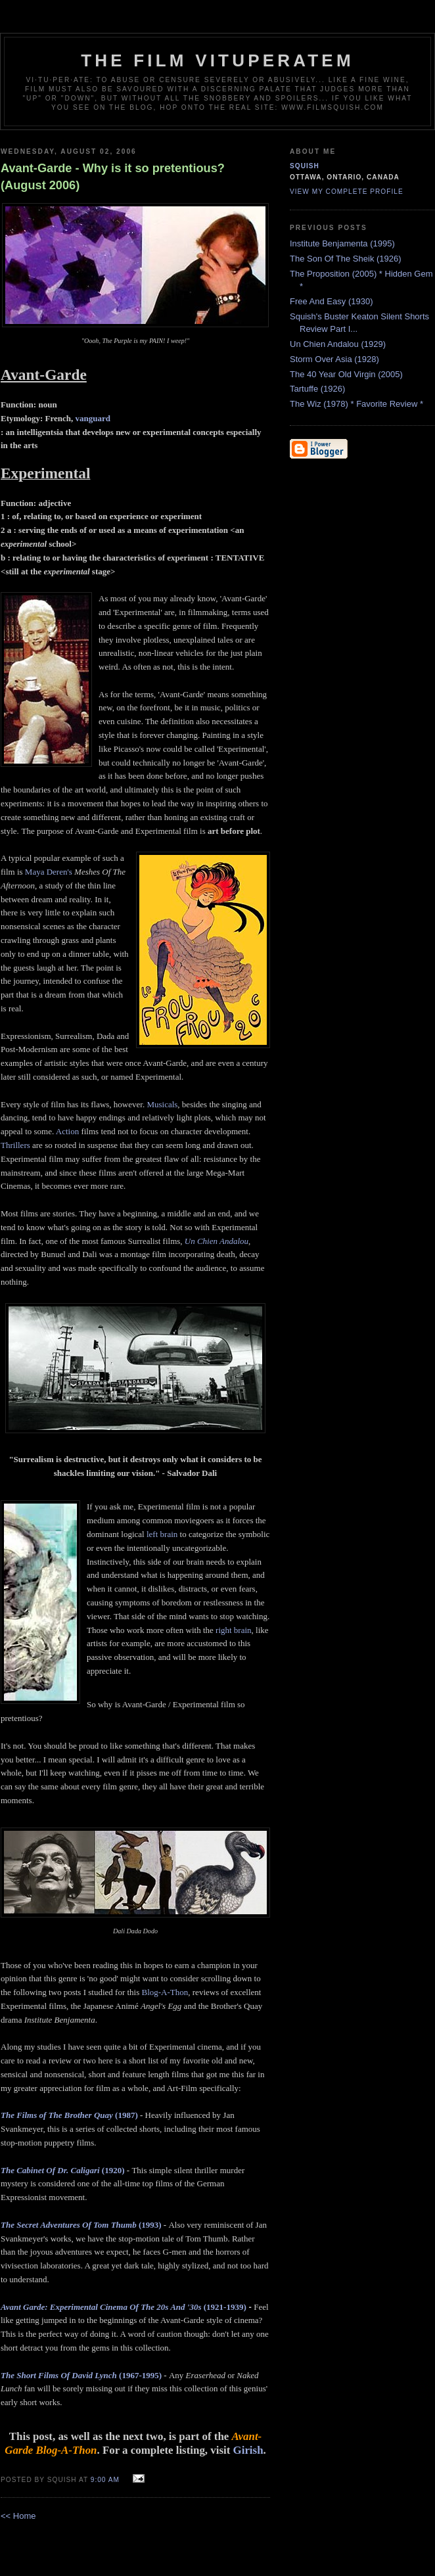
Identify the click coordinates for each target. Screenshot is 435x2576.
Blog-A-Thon (165, 1992)
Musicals (162, 1104)
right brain (234, 1630)
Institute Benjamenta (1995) (342, 243)
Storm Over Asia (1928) (334, 359)
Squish (304, 166)
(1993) (81, 2225)
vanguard (93, 418)
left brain (162, 1534)
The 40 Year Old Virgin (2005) (346, 374)
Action (67, 1131)
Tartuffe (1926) (317, 389)
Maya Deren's (48, 872)
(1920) (63, 2170)
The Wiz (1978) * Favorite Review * (356, 404)
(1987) (69, 2115)
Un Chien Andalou (216, 1241)
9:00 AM (105, 2479)
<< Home (18, 2516)
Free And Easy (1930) (331, 301)
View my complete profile (346, 191)
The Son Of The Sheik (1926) (345, 259)
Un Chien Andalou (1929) (338, 344)
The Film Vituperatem (217, 60)
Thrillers (15, 1145)
